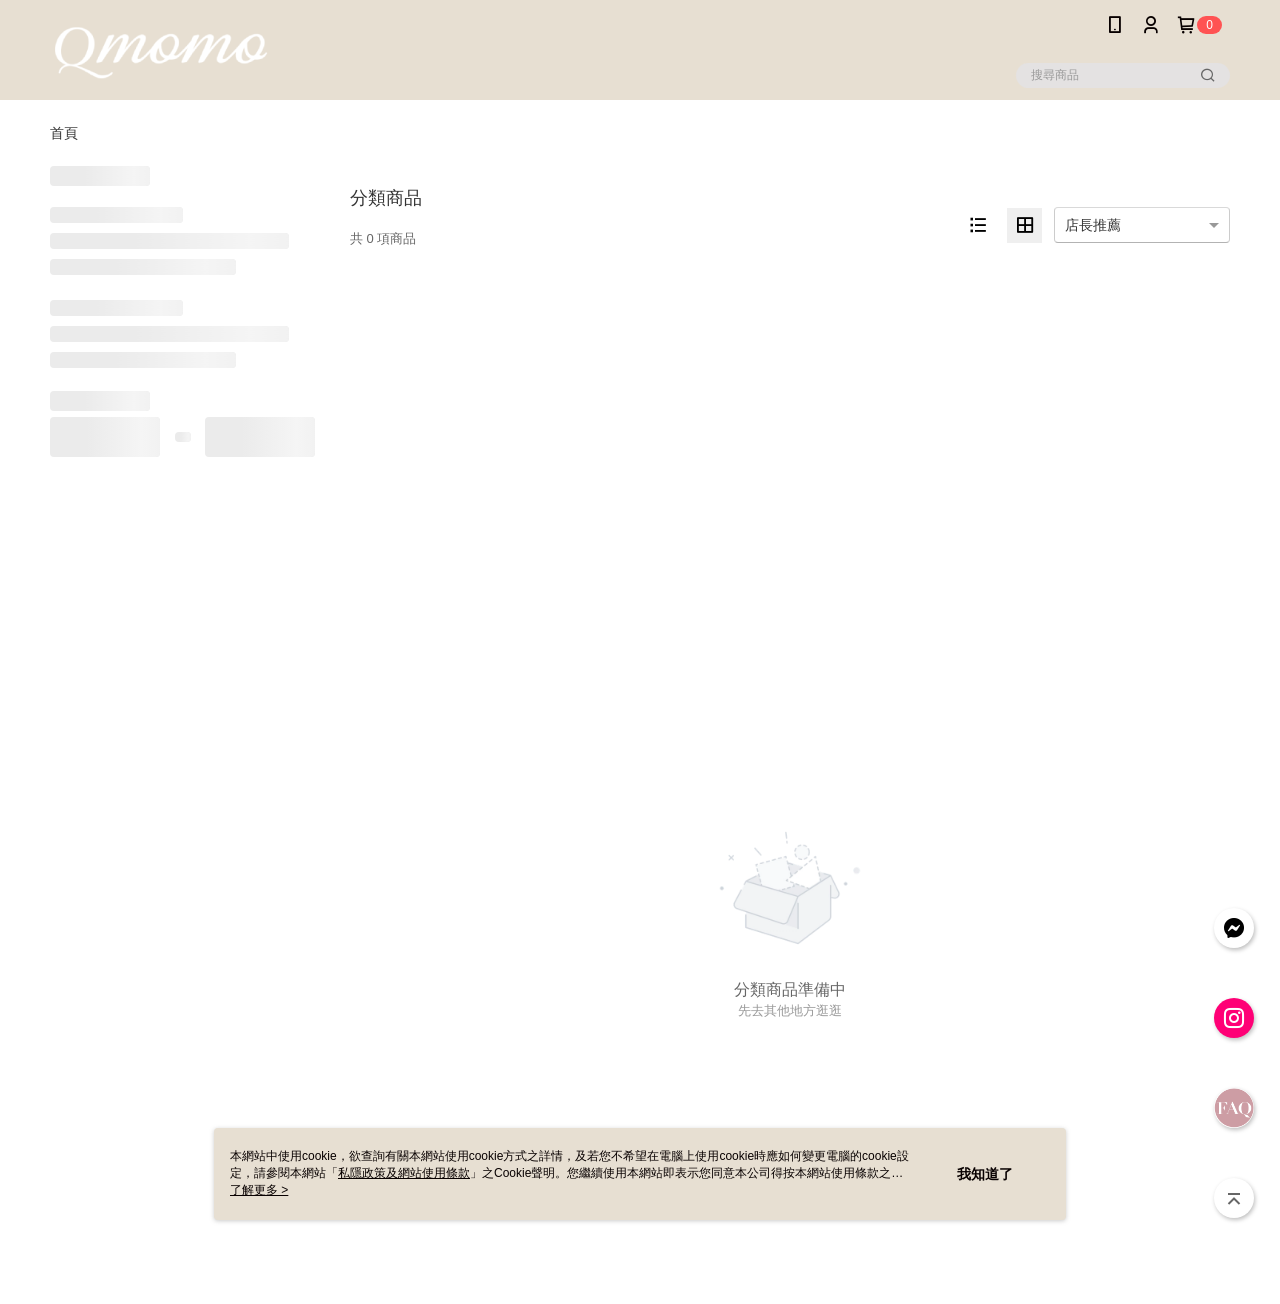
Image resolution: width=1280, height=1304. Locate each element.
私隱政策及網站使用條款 (404, 1173)
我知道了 (985, 1174)
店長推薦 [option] (1093, 225)
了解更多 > (259, 1190)
